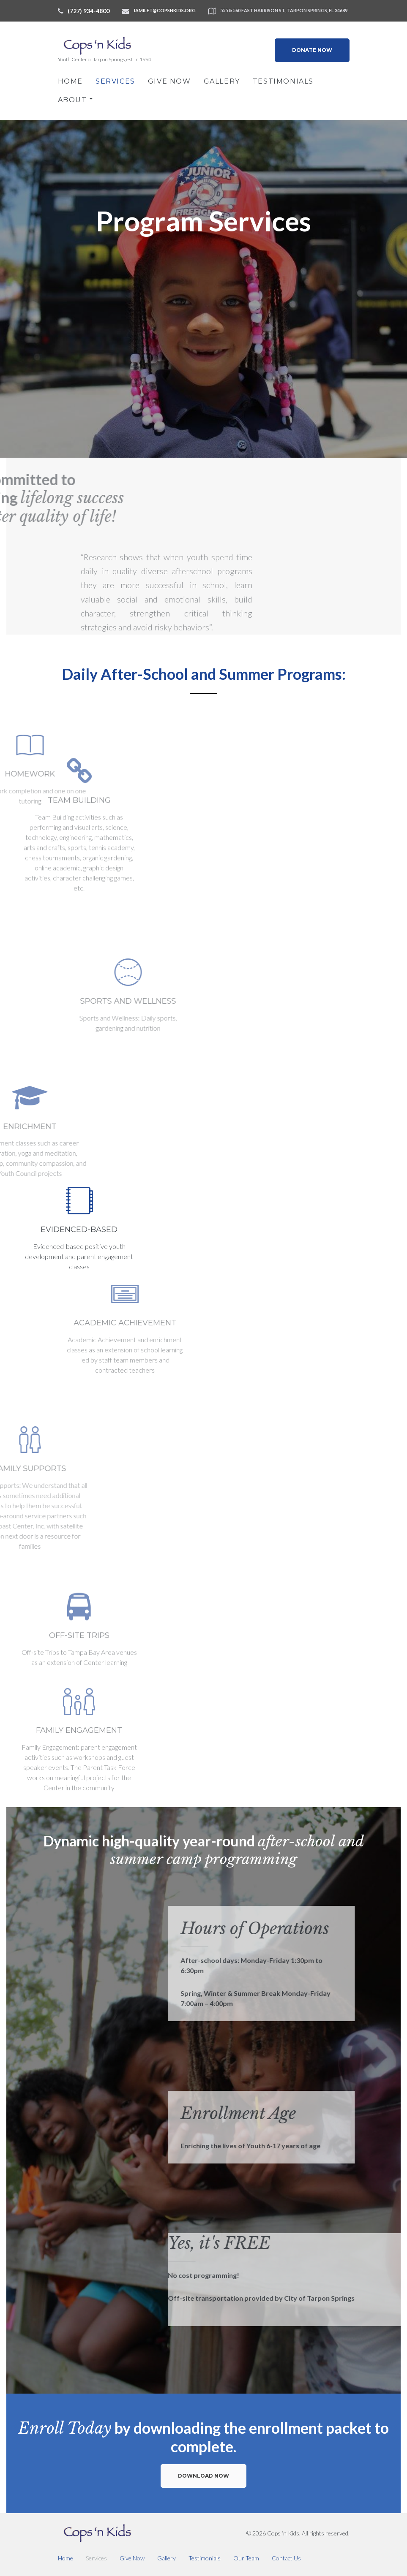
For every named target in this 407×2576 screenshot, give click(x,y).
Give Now (169, 81)
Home (70, 81)
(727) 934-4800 (88, 10)
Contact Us (286, 2558)
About (72, 100)
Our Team (246, 2558)
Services (115, 81)
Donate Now (312, 50)
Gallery (222, 81)
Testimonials (283, 81)
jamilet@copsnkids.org (164, 10)
